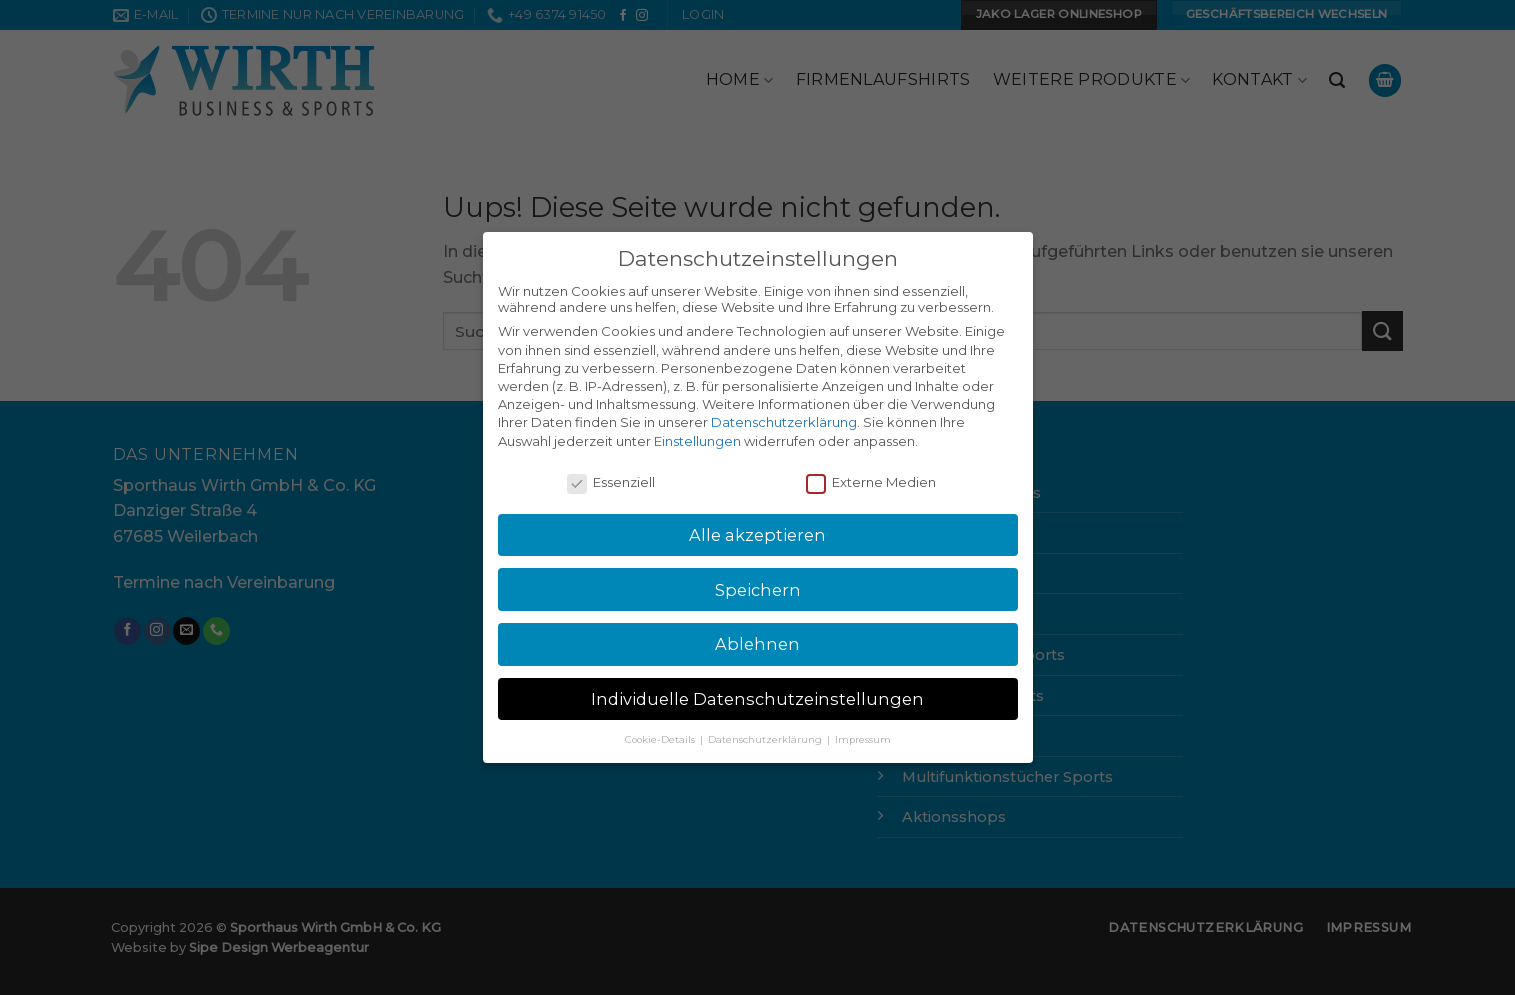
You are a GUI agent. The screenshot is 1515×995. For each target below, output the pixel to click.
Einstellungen (697, 441)
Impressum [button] (863, 739)
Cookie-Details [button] (661, 739)
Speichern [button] (758, 590)
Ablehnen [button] (757, 644)
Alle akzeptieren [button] (757, 535)
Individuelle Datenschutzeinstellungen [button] (757, 699)
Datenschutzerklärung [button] (766, 739)
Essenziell (611, 482)
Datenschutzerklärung (784, 422)
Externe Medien (871, 482)
